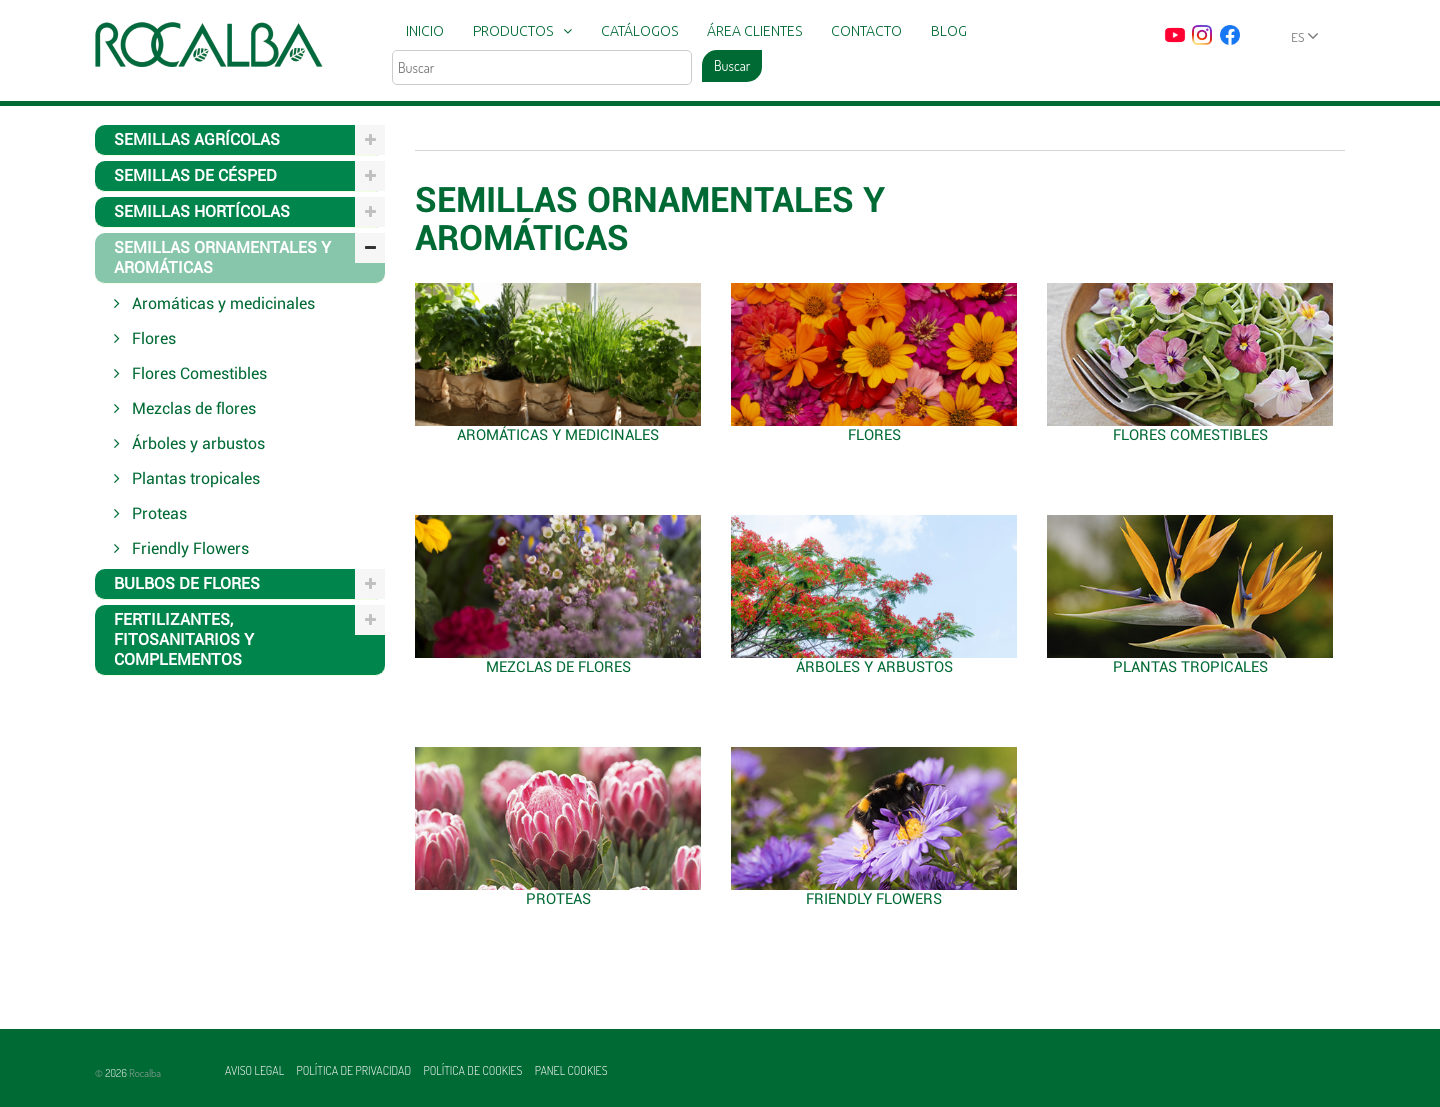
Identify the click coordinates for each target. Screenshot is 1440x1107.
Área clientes (754, 31)
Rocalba (145, 1073)
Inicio (425, 31)
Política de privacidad (355, 1070)
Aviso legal (256, 1070)
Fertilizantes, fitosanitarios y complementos (184, 639)
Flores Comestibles (1190, 435)
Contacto (866, 31)
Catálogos (639, 31)
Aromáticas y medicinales (558, 435)
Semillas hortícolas (202, 211)
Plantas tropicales (1190, 667)
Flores (874, 435)
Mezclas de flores (558, 667)
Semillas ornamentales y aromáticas (222, 257)
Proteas (558, 899)
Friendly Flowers (874, 899)
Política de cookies (473, 1070)
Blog (949, 31)
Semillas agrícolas (197, 139)
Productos (513, 31)
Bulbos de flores (187, 583)
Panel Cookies (571, 1070)
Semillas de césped (195, 175)
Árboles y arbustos (874, 667)
